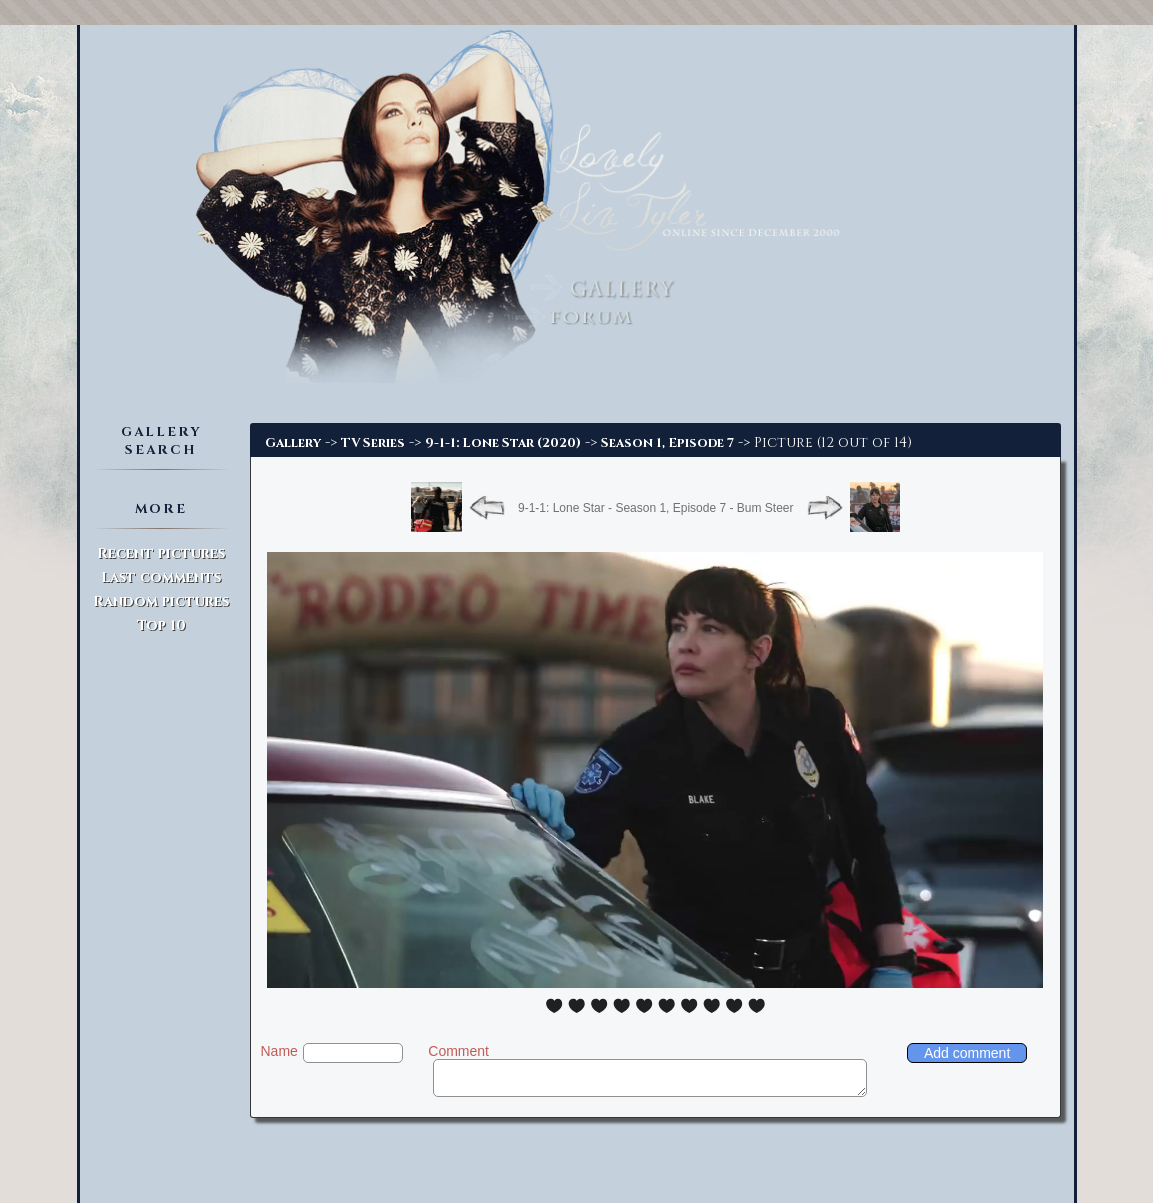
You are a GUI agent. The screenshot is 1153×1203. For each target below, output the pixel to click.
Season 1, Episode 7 (667, 443)
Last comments (161, 577)
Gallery (293, 443)
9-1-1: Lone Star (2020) (503, 443)
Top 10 (161, 625)
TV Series (373, 443)
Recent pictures (161, 553)
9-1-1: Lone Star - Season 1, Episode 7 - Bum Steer (655, 508)
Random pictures (161, 601)
